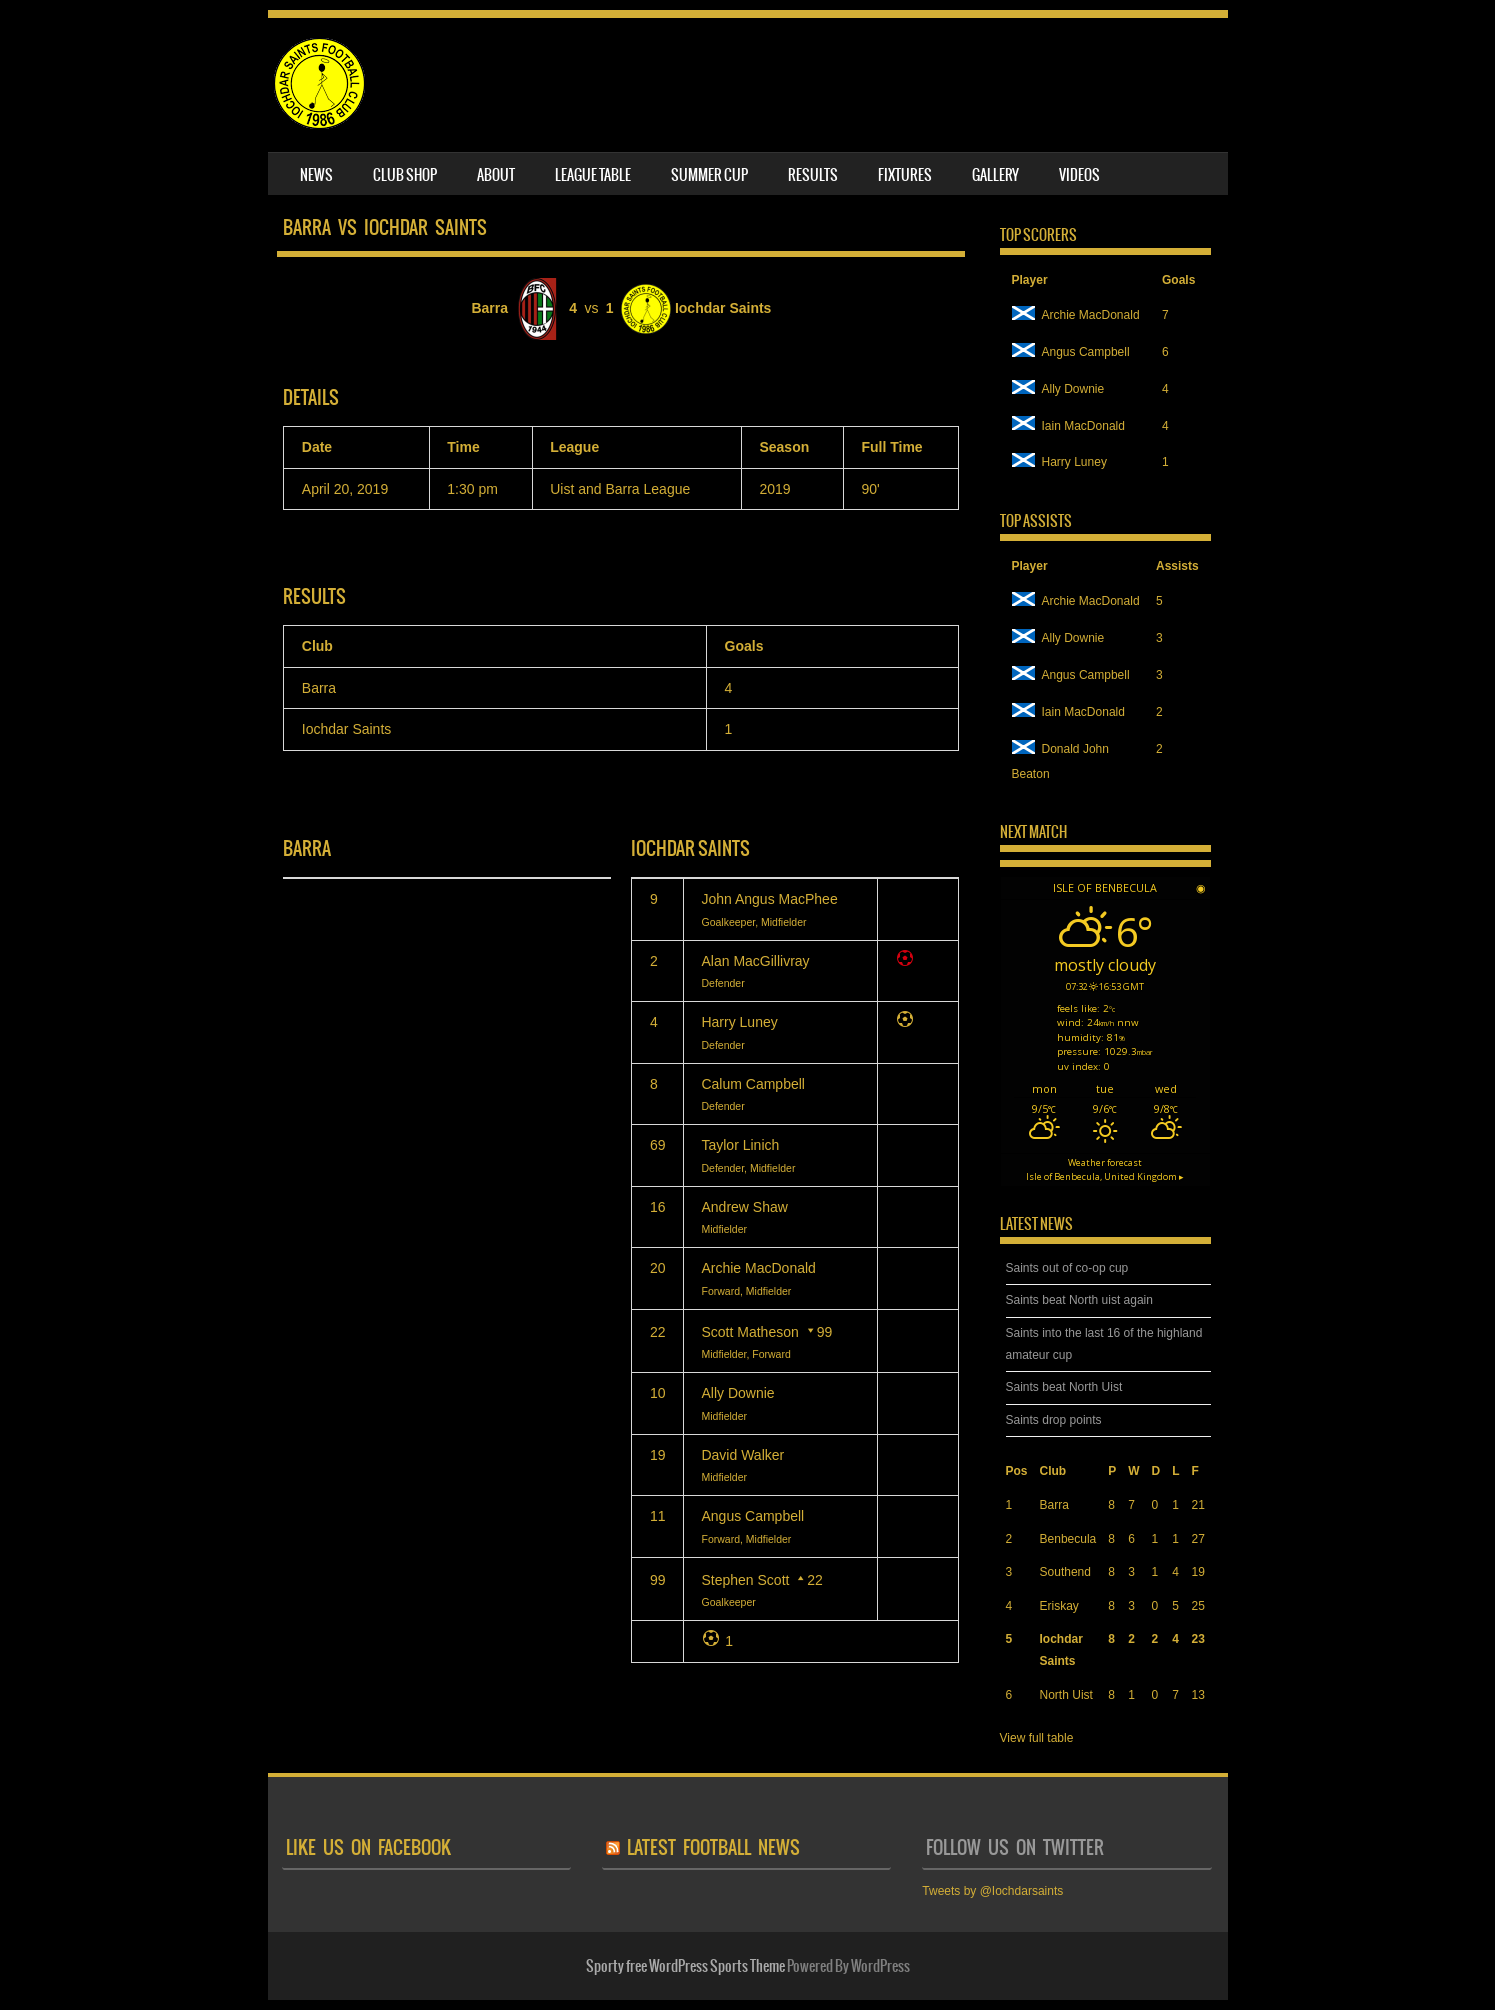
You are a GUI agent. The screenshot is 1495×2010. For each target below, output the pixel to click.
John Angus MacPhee (769, 899)
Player (1030, 280)
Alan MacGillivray (755, 961)
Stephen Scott (745, 1580)
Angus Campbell (752, 1516)
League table (593, 175)
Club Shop (405, 175)
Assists (1177, 566)
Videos (1079, 175)
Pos (1017, 1471)
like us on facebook (368, 1847)
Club (1053, 1471)
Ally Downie (737, 1393)
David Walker (742, 1455)
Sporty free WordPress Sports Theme (685, 1966)
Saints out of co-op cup (1067, 1268)
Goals (1178, 280)
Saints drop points (1054, 1420)
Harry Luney (739, 1022)
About (496, 175)
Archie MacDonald (758, 1268)
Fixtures (905, 175)
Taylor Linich (740, 1145)
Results (813, 175)
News (316, 175)
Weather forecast (1105, 1169)
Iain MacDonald (1068, 426)
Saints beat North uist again (1079, 1300)
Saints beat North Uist (1064, 1387)
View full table (1037, 1738)
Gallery (995, 175)
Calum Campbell (752, 1084)
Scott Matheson (749, 1332)
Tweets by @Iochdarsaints (992, 1891)
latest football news (713, 1847)
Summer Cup (709, 175)
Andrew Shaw (744, 1207)
